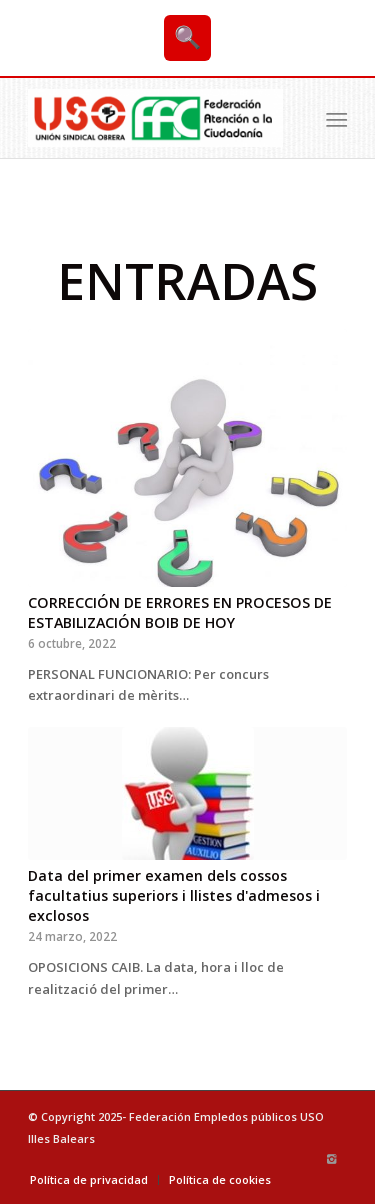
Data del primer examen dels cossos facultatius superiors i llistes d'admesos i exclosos (174, 895)
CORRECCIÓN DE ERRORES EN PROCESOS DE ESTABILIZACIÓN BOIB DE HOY (180, 612)
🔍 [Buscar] (187, 37)
